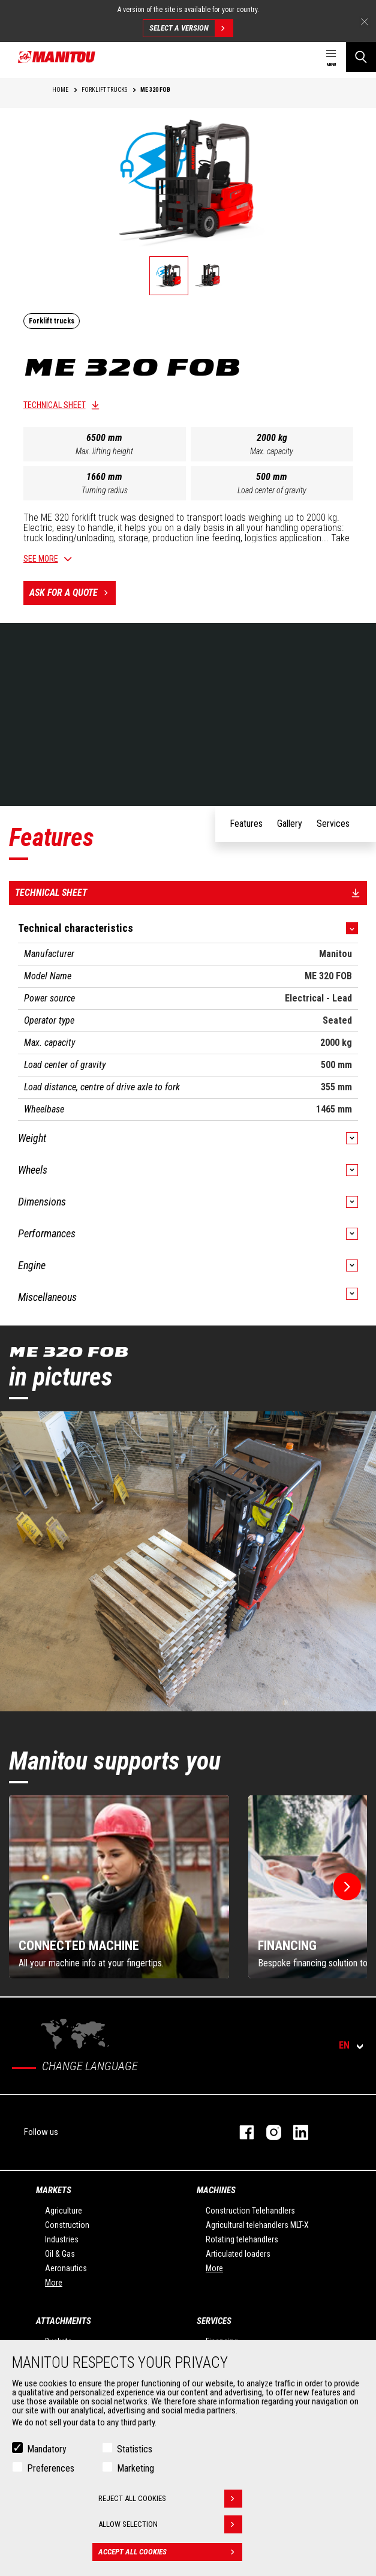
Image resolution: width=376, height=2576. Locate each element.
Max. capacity (271, 451)
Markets (53, 2190)
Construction (67, 2225)
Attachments (63, 2321)
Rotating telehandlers (242, 2239)
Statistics (134, 2449)
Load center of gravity (271, 490)
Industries (62, 2239)
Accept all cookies (170, 2552)
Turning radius (105, 490)
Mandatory (47, 2449)
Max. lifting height (104, 451)
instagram (267, 2132)
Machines (216, 2190)
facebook (240, 2132)
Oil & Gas (60, 2254)
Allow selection (170, 2524)
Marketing (135, 2468)
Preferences (50, 2468)
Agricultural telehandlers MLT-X (257, 2225)
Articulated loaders (238, 2254)
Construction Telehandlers (250, 2210)
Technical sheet (54, 405)
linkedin (294, 2132)
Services (214, 2321)
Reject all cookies (170, 2499)
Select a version (191, 28)
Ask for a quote (72, 593)
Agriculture (63, 2210)
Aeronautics (66, 2268)
